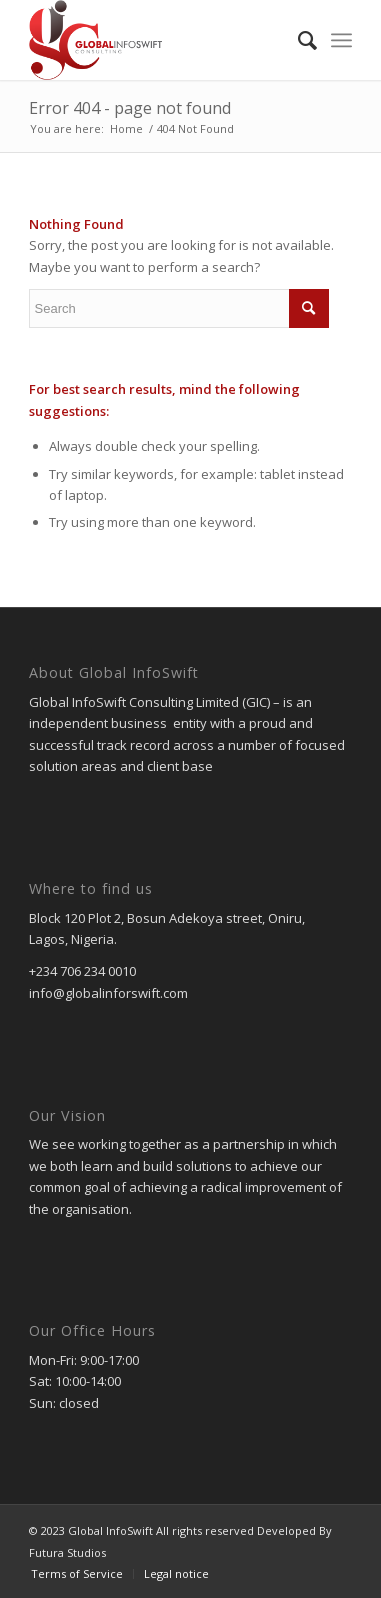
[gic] (158, 40)
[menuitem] (297, 40)
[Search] (297, 40)
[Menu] (341, 40)
